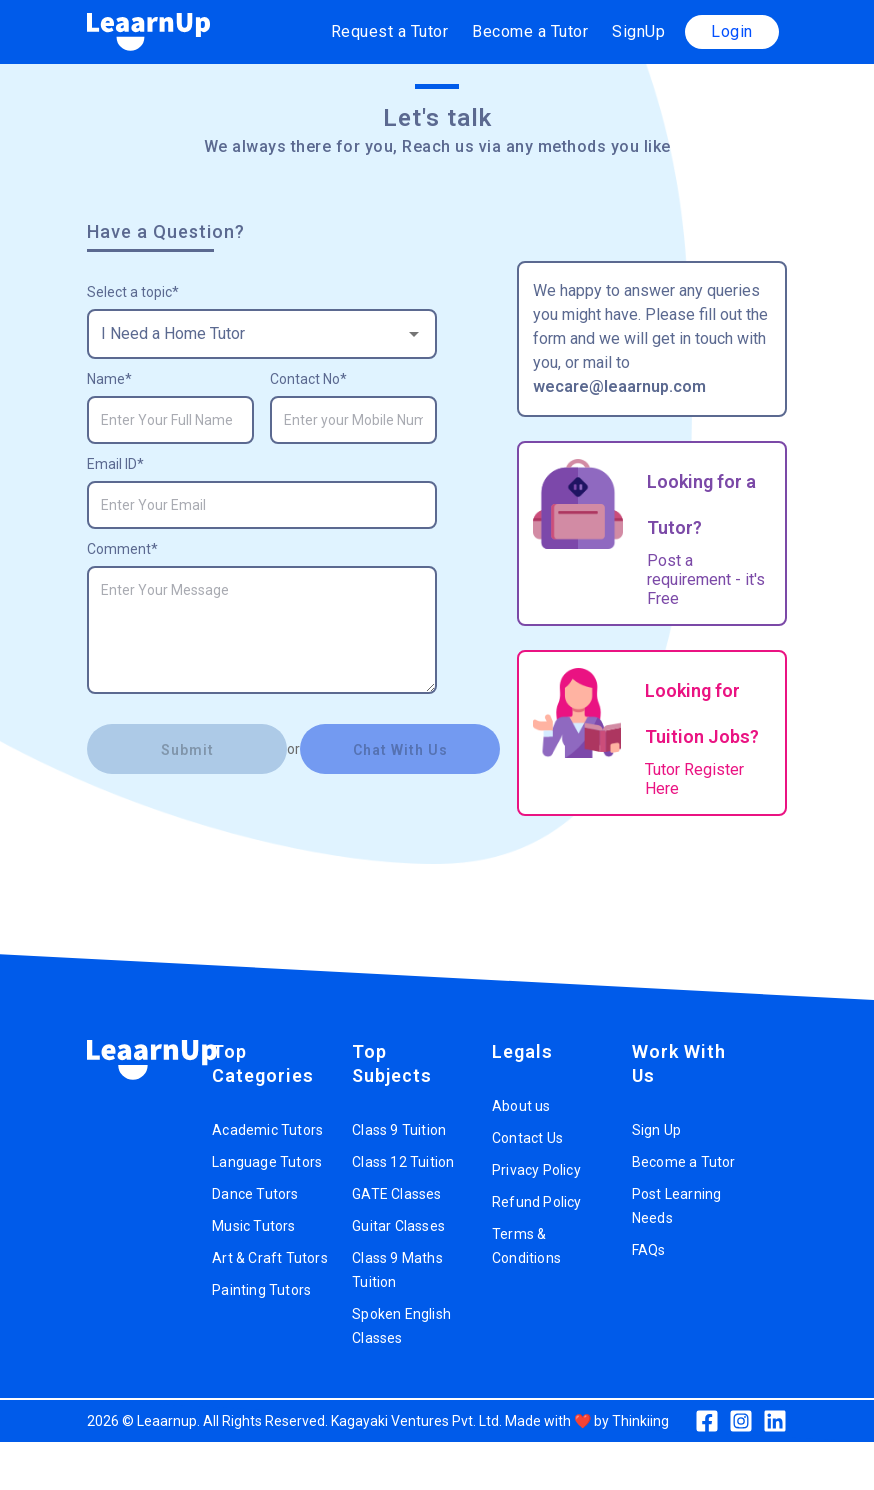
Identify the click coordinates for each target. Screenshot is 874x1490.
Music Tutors (253, 1226)
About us (521, 1106)
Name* (109, 379)
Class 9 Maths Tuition (397, 1270)
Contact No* (308, 379)
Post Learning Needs (677, 1206)
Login (732, 31)
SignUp (638, 31)
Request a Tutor (390, 31)
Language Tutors (267, 1162)
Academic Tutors (267, 1130)
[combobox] (262, 334)
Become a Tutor (530, 31)
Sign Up (656, 1130)
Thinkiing (640, 1421)
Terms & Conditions (526, 1246)
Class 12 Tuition (403, 1162)
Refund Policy (537, 1202)
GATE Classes (396, 1194)
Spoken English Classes (401, 1326)
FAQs (649, 1250)
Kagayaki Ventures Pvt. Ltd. (416, 1421)
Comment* (122, 549)
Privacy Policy (536, 1170)
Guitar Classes (398, 1226)
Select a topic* (133, 292)
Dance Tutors (255, 1194)
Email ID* (115, 464)
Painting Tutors (261, 1290)
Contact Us (527, 1138)
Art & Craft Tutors (270, 1258)
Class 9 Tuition (399, 1130)
